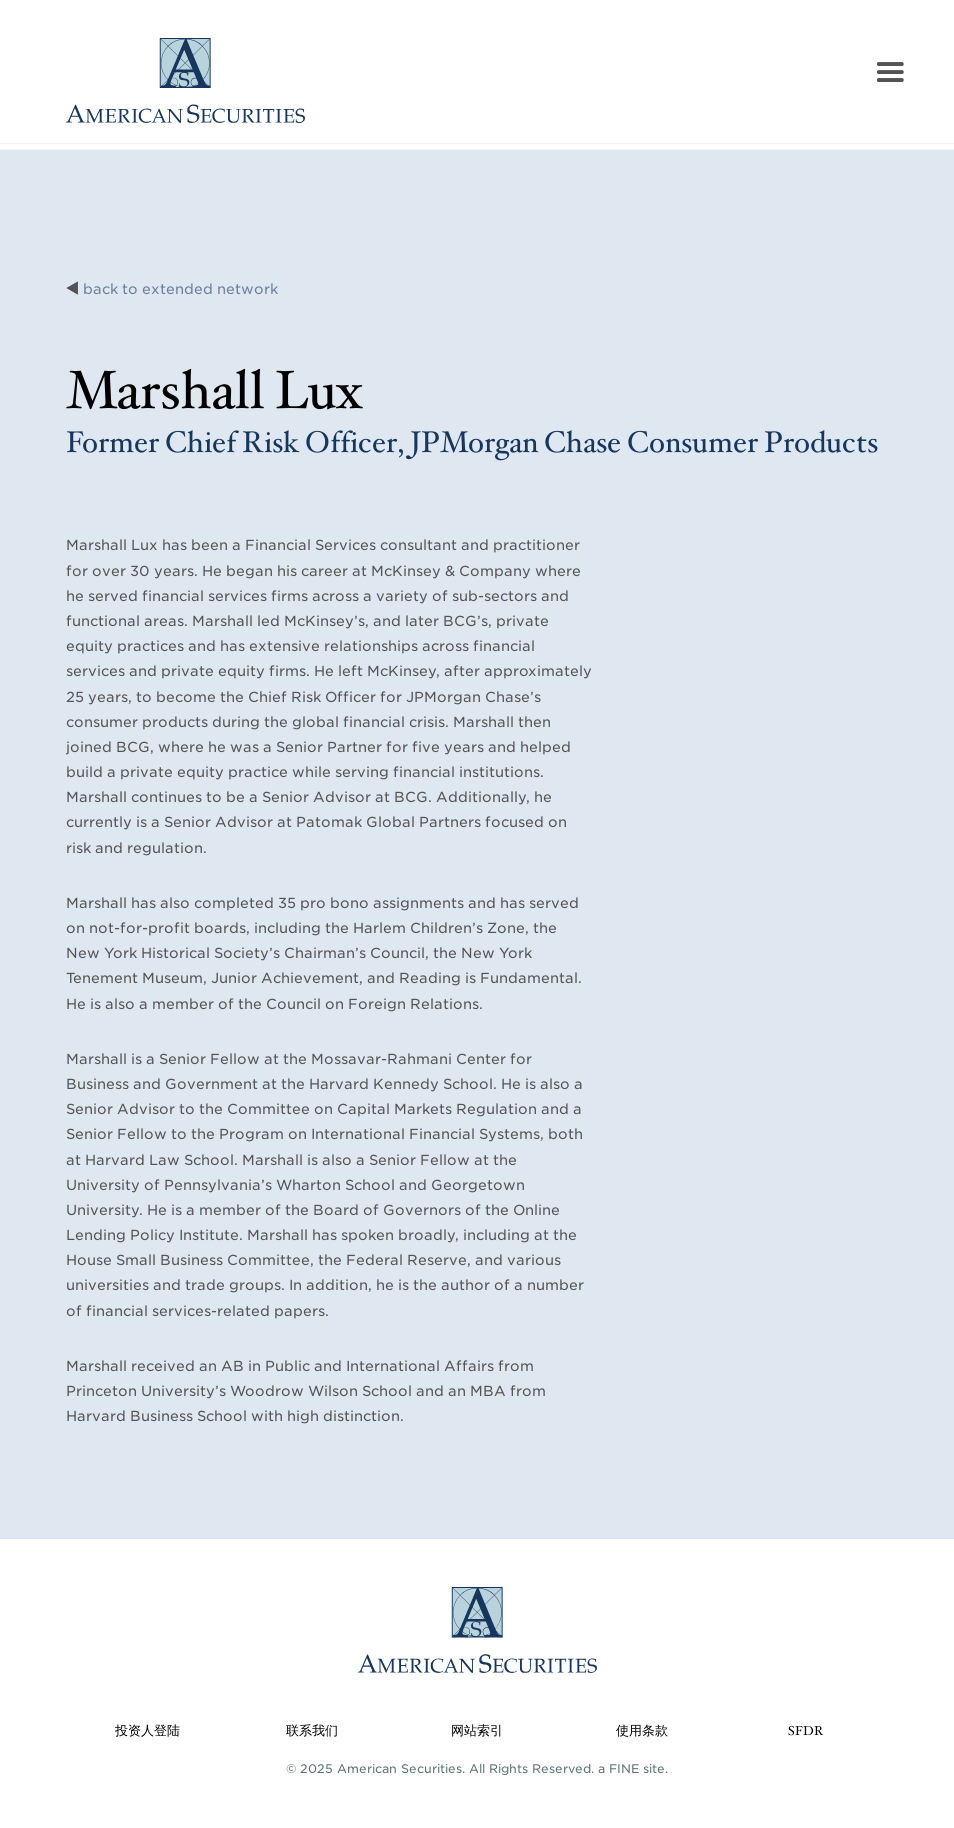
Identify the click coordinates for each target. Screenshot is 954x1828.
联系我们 (312, 1731)
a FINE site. (633, 1768)
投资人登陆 (147, 1731)
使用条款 (642, 1731)
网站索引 (477, 1731)
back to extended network (180, 289)
